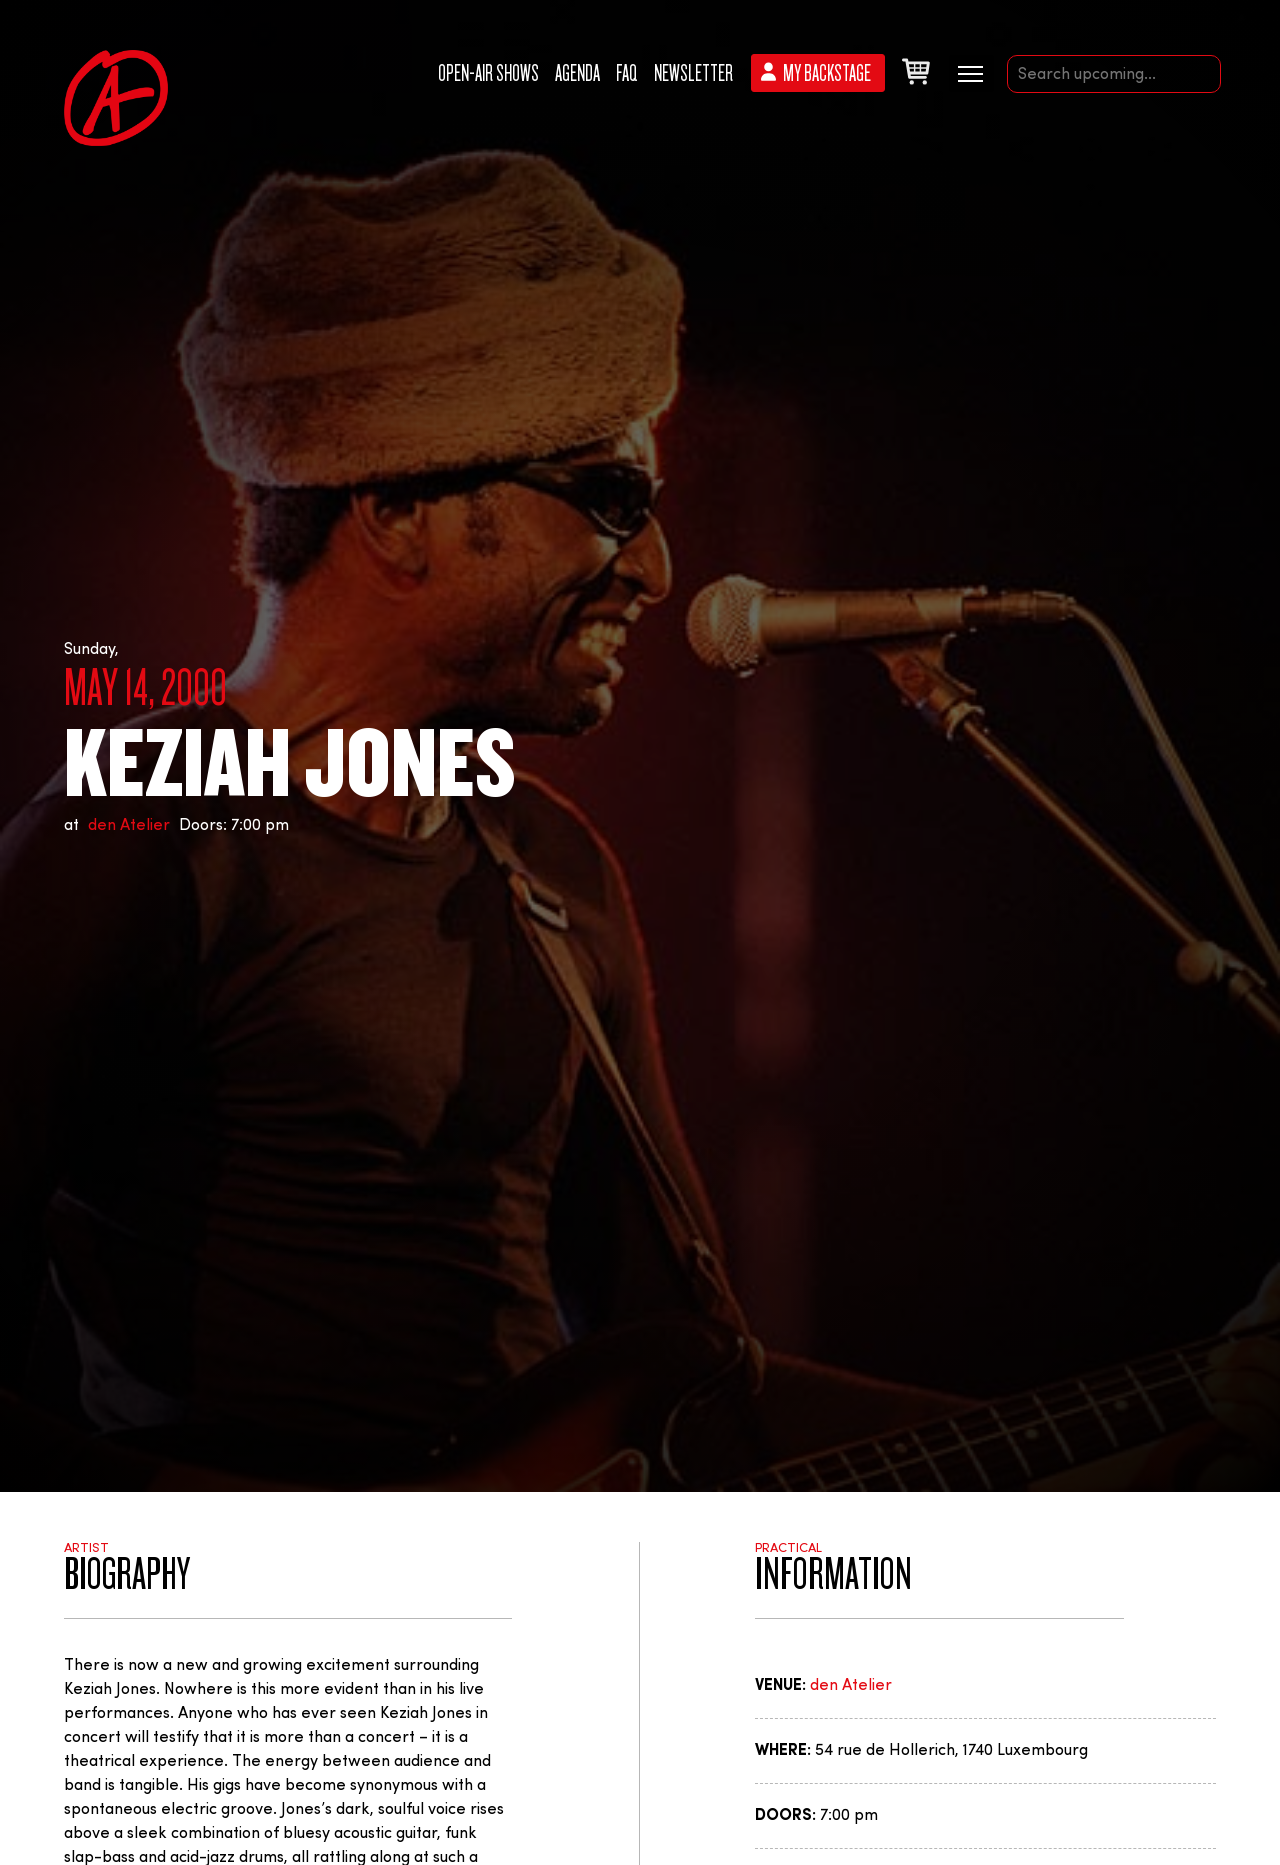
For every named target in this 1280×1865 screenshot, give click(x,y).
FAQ (627, 73)
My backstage (827, 73)
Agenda (577, 73)
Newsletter (693, 73)
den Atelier (129, 826)
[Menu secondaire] (971, 72)
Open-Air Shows (488, 73)
